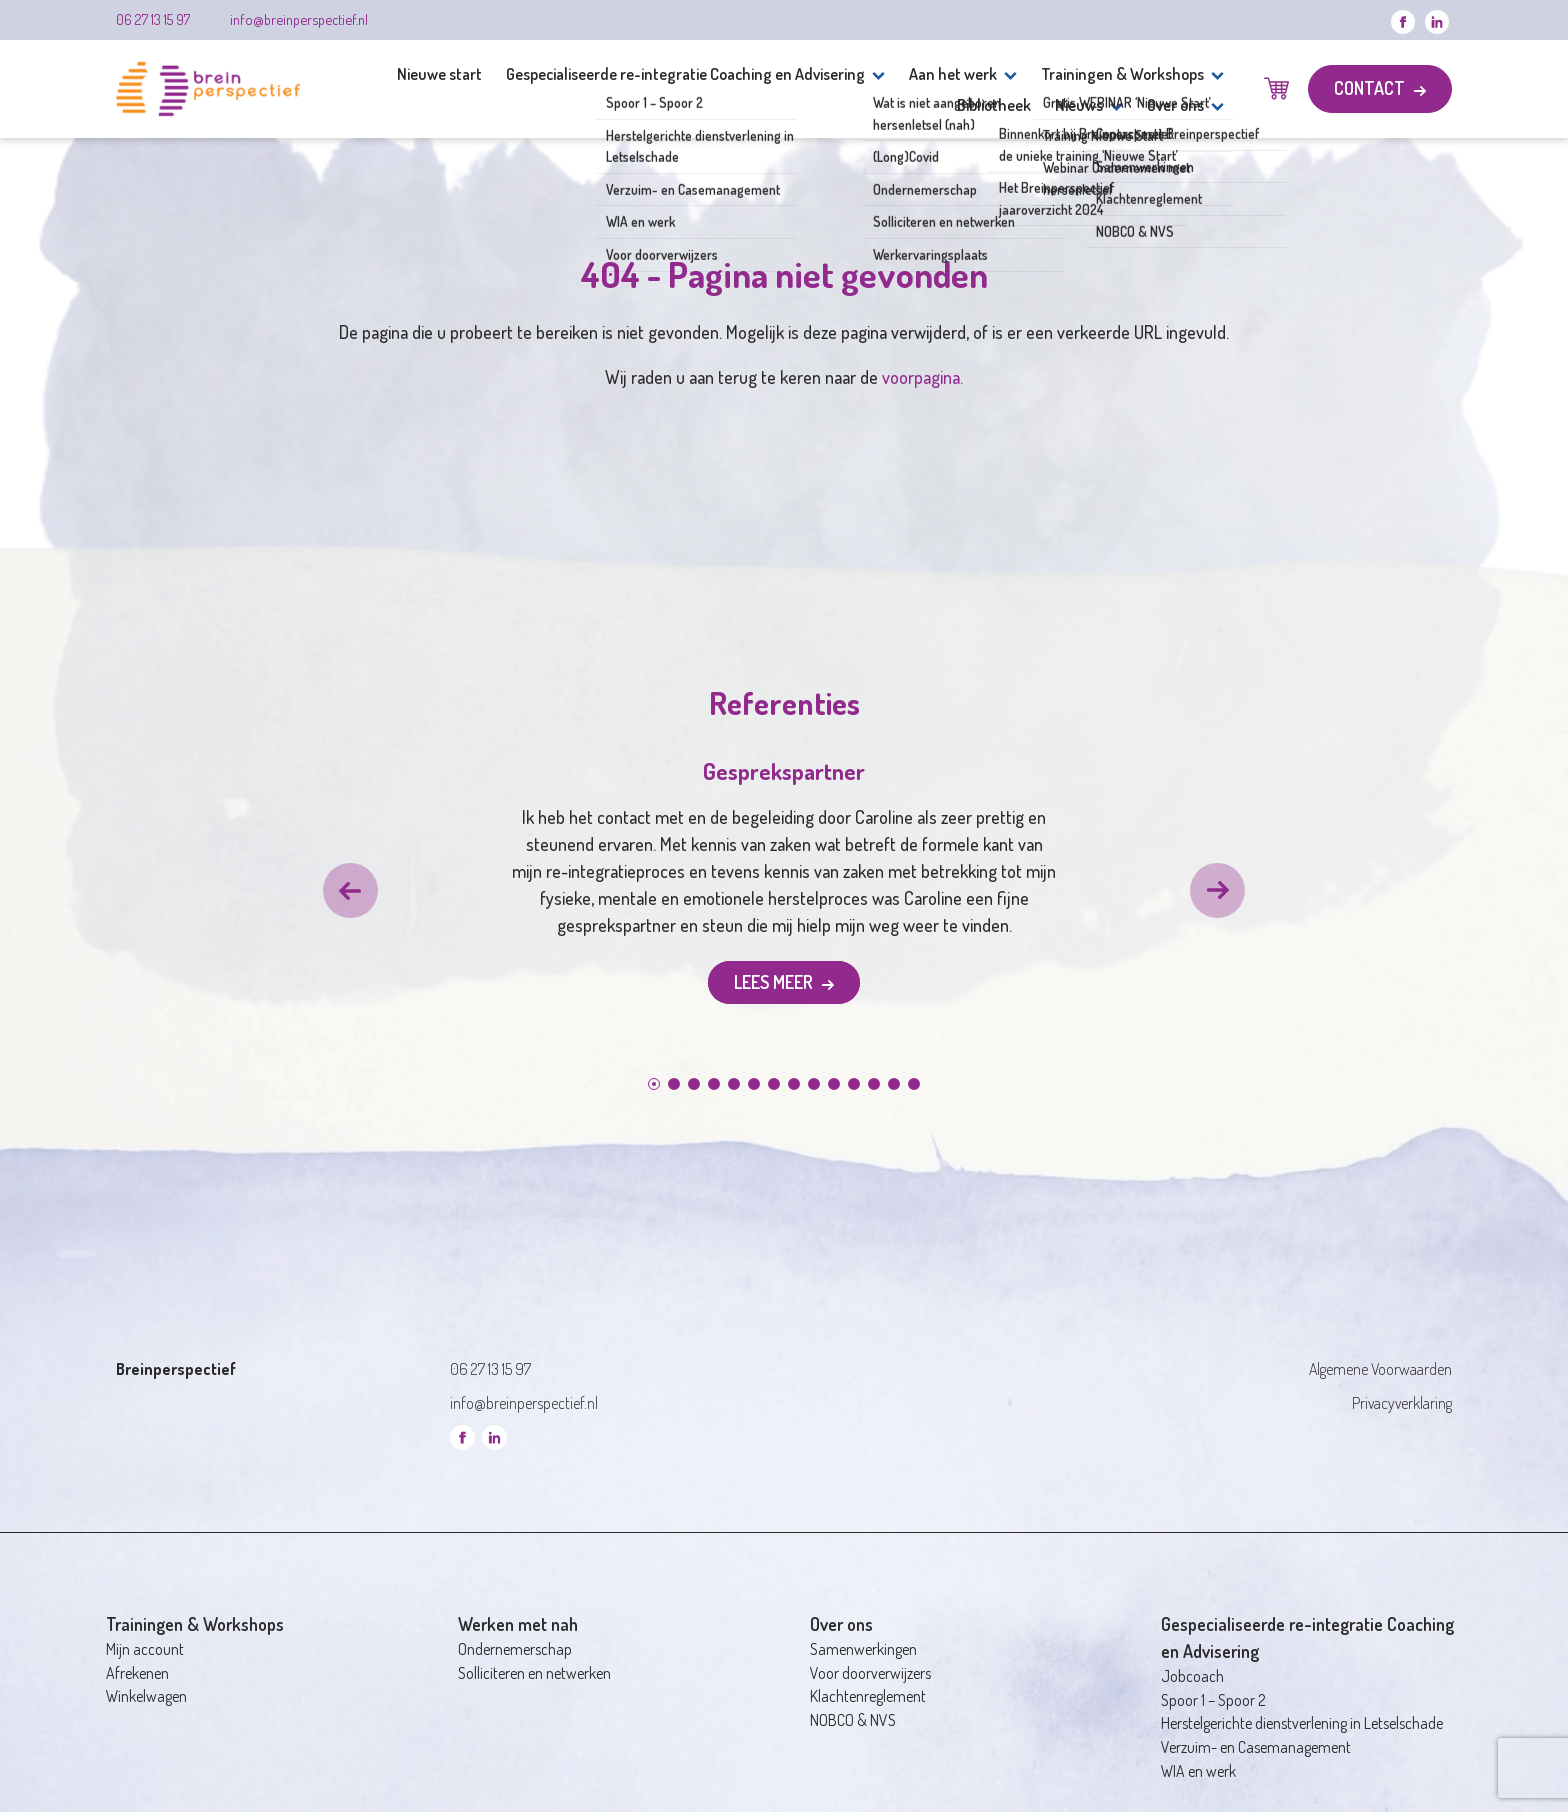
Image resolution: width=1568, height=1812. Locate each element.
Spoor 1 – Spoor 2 (1213, 1700)
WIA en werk (1198, 1771)
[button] (350, 890)
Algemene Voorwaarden (1380, 1369)
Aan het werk (953, 73)
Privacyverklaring (1402, 1403)
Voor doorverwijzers (870, 1673)
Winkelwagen (146, 1696)
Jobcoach (1192, 1676)
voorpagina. (922, 377)
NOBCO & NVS (853, 1720)
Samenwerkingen (863, 1649)
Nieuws (1079, 104)
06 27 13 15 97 (153, 19)
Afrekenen (137, 1673)
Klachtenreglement (868, 1696)
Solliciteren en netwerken (534, 1673)
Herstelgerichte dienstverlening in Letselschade (1302, 1723)
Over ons (1175, 104)
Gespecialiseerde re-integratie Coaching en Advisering (685, 73)
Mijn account (145, 1649)
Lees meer (775, 982)
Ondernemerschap (515, 1649)
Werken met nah (518, 1624)
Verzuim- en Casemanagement (1256, 1747)
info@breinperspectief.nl (299, 19)
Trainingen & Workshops (1122, 73)
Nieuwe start (439, 73)
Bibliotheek (994, 104)
